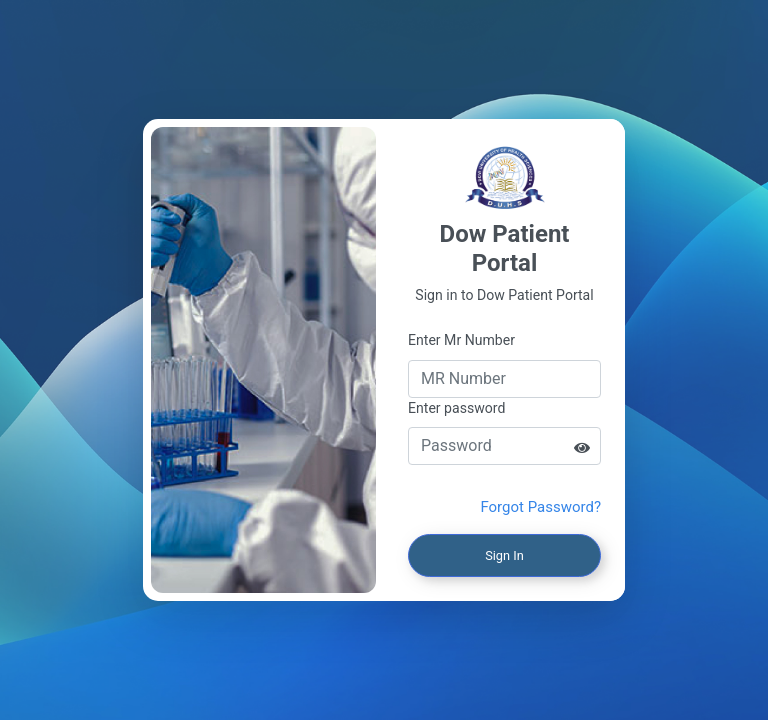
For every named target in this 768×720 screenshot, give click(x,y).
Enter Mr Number (461, 340)
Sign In (504, 555)
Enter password (456, 408)
